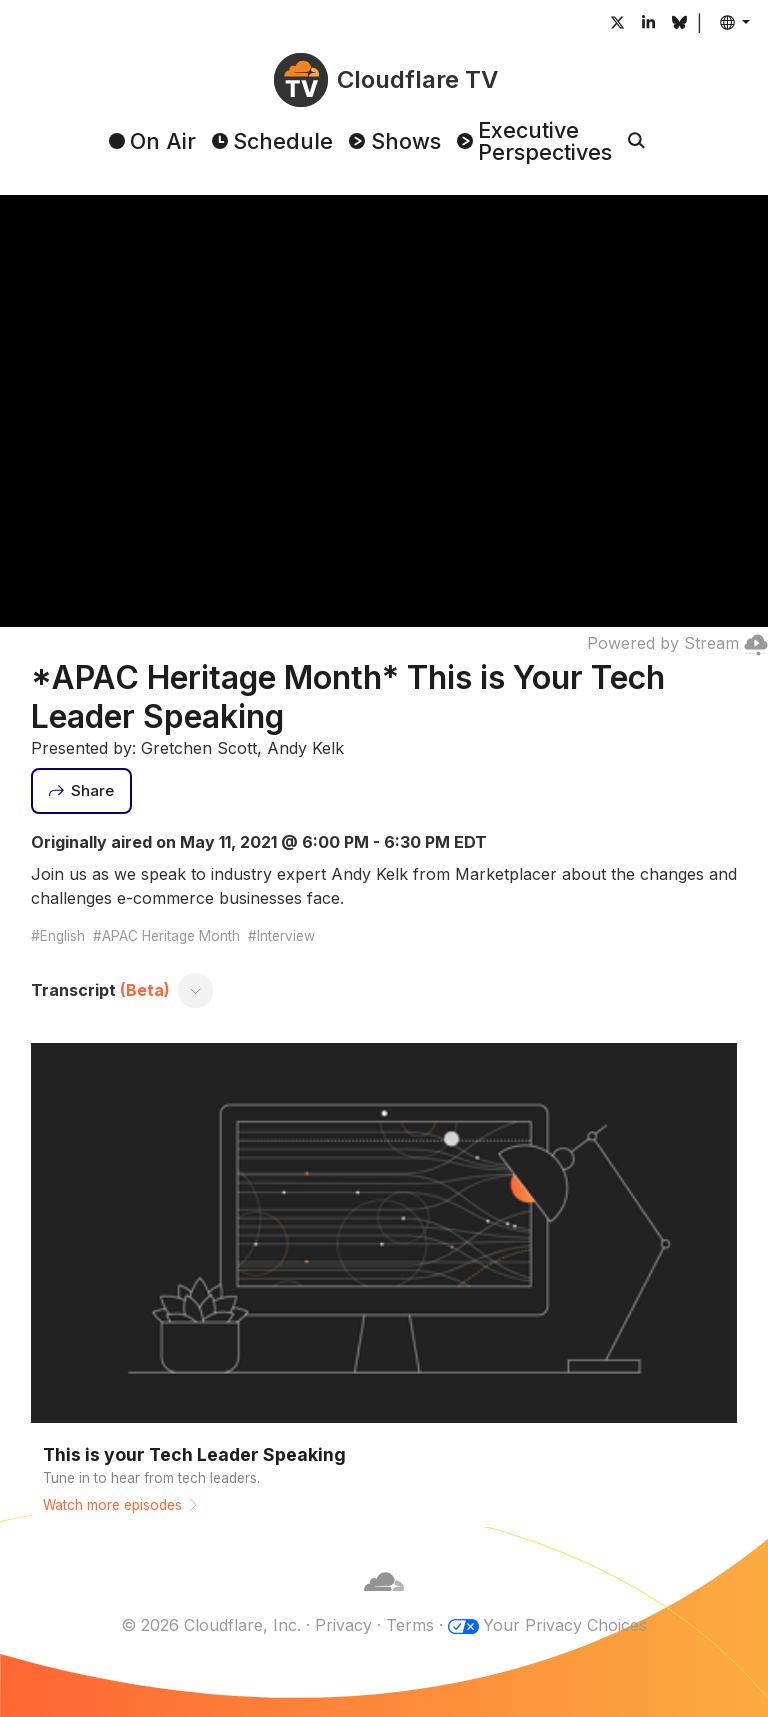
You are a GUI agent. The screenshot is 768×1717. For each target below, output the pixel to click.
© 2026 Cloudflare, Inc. (211, 1625)
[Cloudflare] (384, 1601)
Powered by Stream (677, 643)
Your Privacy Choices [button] (565, 1625)
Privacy (343, 1625)
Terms (410, 1625)
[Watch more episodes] (384, 1280)
